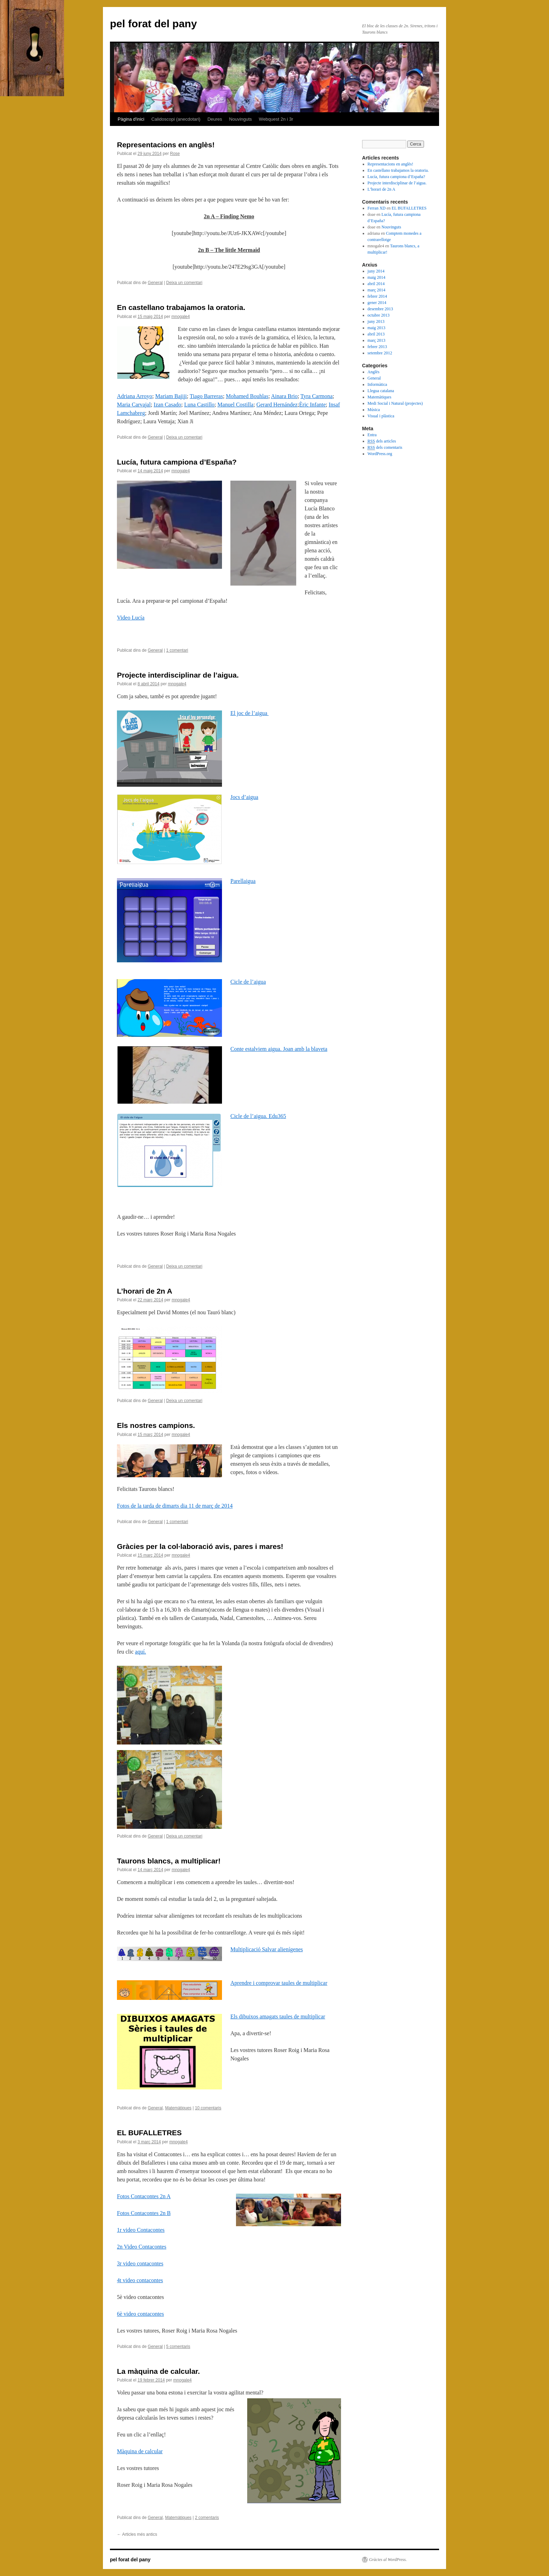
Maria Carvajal (134, 405)
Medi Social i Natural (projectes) (395, 403)
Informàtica (377, 384)
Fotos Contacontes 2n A (144, 2196)
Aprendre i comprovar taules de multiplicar (278, 1983)
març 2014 (376, 290)
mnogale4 (180, 316)
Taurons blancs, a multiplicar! (169, 1861)
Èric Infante (312, 405)
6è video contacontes (140, 2314)
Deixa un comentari (184, 282)
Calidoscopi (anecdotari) (175, 119)
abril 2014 (376, 283)
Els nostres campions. (156, 1425)
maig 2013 (376, 327)
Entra (372, 434)
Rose (175, 153)
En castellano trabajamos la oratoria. (181, 307)
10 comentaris (208, 2108)
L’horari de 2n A (144, 1291)
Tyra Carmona (316, 396)
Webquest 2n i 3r (276, 119)
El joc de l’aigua (249, 713)
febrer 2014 (377, 296)
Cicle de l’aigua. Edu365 (258, 1116)
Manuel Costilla (235, 405)
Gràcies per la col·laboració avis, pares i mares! (200, 1546)
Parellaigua (243, 881)
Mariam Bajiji (171, 396)
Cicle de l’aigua (248, 982)
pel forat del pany (153, 23)
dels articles (382, 441)
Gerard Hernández (277, 405)
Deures (214, 119)
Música (374, 409)
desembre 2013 (380, 308)
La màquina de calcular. (158, 2371)
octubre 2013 (379, 315)
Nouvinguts (240, 119)
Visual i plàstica (381, 415)
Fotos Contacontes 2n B (144, 2213)
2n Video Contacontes (141, 2247)
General (155, 282)
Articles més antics (137, 2534)
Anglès (374, 371)
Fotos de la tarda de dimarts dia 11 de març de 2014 (174, 1506)
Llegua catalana (381, 390)
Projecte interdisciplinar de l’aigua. (178, 675)
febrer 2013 (377, 346)
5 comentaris (178, 2346)
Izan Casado (167, 405)
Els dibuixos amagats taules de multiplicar (277, 2016)
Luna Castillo (199, 405)
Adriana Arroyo (134, 396)
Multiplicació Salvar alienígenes (266, 1949)
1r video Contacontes (141, 2230)
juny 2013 (376, 321)
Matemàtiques (178, 2108)
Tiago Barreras (206, 396)
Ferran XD (377, 208)
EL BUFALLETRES (149, 2133)
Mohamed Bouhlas (247, 396)
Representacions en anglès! (166, 145)
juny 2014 (376, 271)
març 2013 (376, 340)
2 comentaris (207, 2517)
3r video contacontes (140, 2263)
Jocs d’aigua (244, 797)
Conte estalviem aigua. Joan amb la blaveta (278, 1049)
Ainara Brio (284, 396)
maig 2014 (376, 277)
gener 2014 (377, 302)
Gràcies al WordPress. (388, 2559)
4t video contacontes (140, 2280)
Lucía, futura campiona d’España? (177, 462)
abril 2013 (376, 334)
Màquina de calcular (140, 2451)
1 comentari (177, 650)
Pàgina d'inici (131, 119)
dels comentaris (385, 447)
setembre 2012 (380, 353)
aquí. (140, 1652)
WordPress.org (380, 453)
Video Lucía (131, 618)
